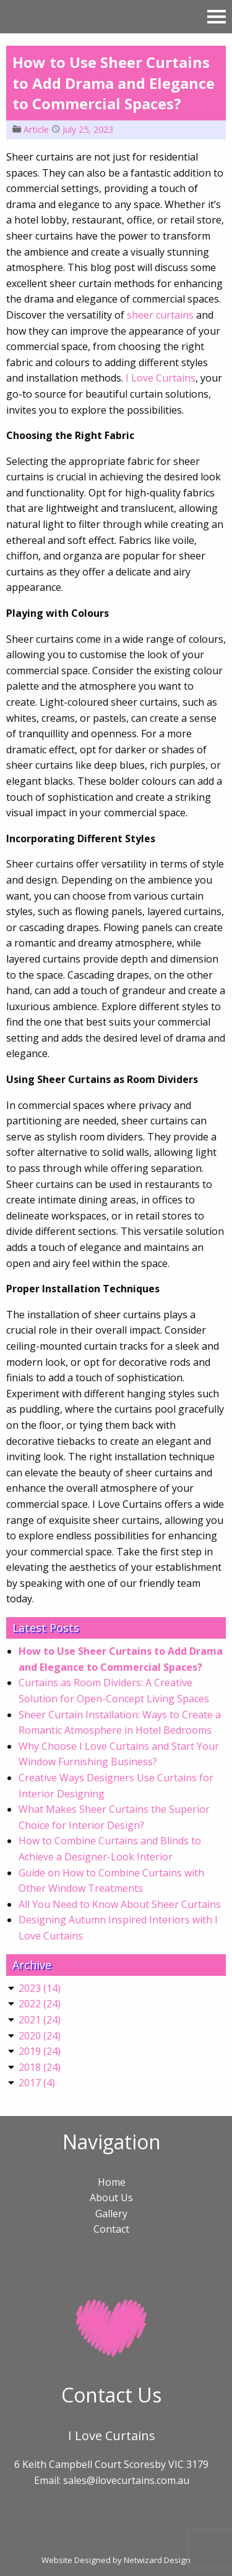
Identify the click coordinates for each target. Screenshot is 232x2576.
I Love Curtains (160, 378)
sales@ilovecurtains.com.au (126, 2480)
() (40, 1988)
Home (112, 2182)
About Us (111, 2197)
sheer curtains (160, 315)
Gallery (111, 2213)
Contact (111, 2229)
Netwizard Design (157, 2560)
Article (36, 129)
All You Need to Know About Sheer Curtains (120, 1904)
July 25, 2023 (87, 129)
